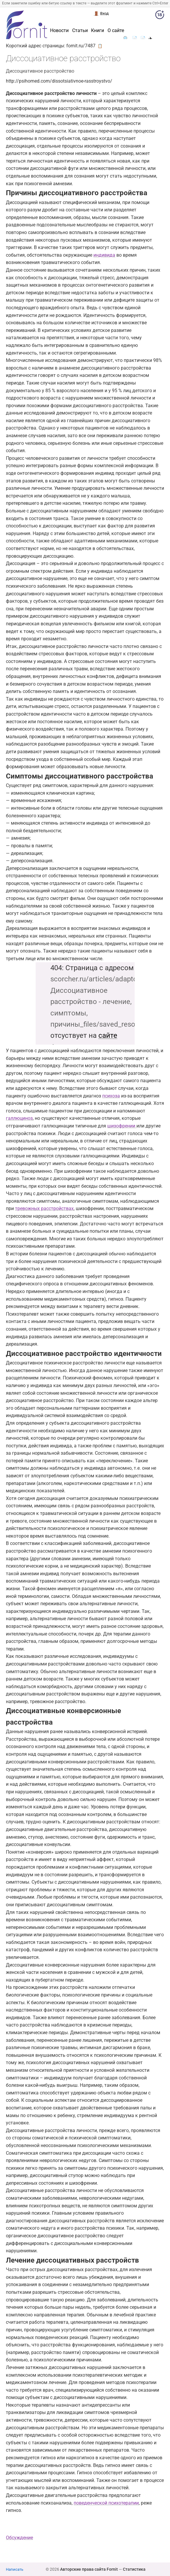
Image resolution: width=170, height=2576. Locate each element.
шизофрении (121, 1126)
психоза (111, 1096)
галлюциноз (19, 1118)
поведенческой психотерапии (106, 2503)
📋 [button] (100, 46)
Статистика (134, 2569)
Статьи (80, 30)
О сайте (116, 30)
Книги (97, 30)
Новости (59, 30)
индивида (104, 255)
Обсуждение (19, 2537)
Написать (14, 2569)
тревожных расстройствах (44, 1208)
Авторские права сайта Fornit (89, 2569)
